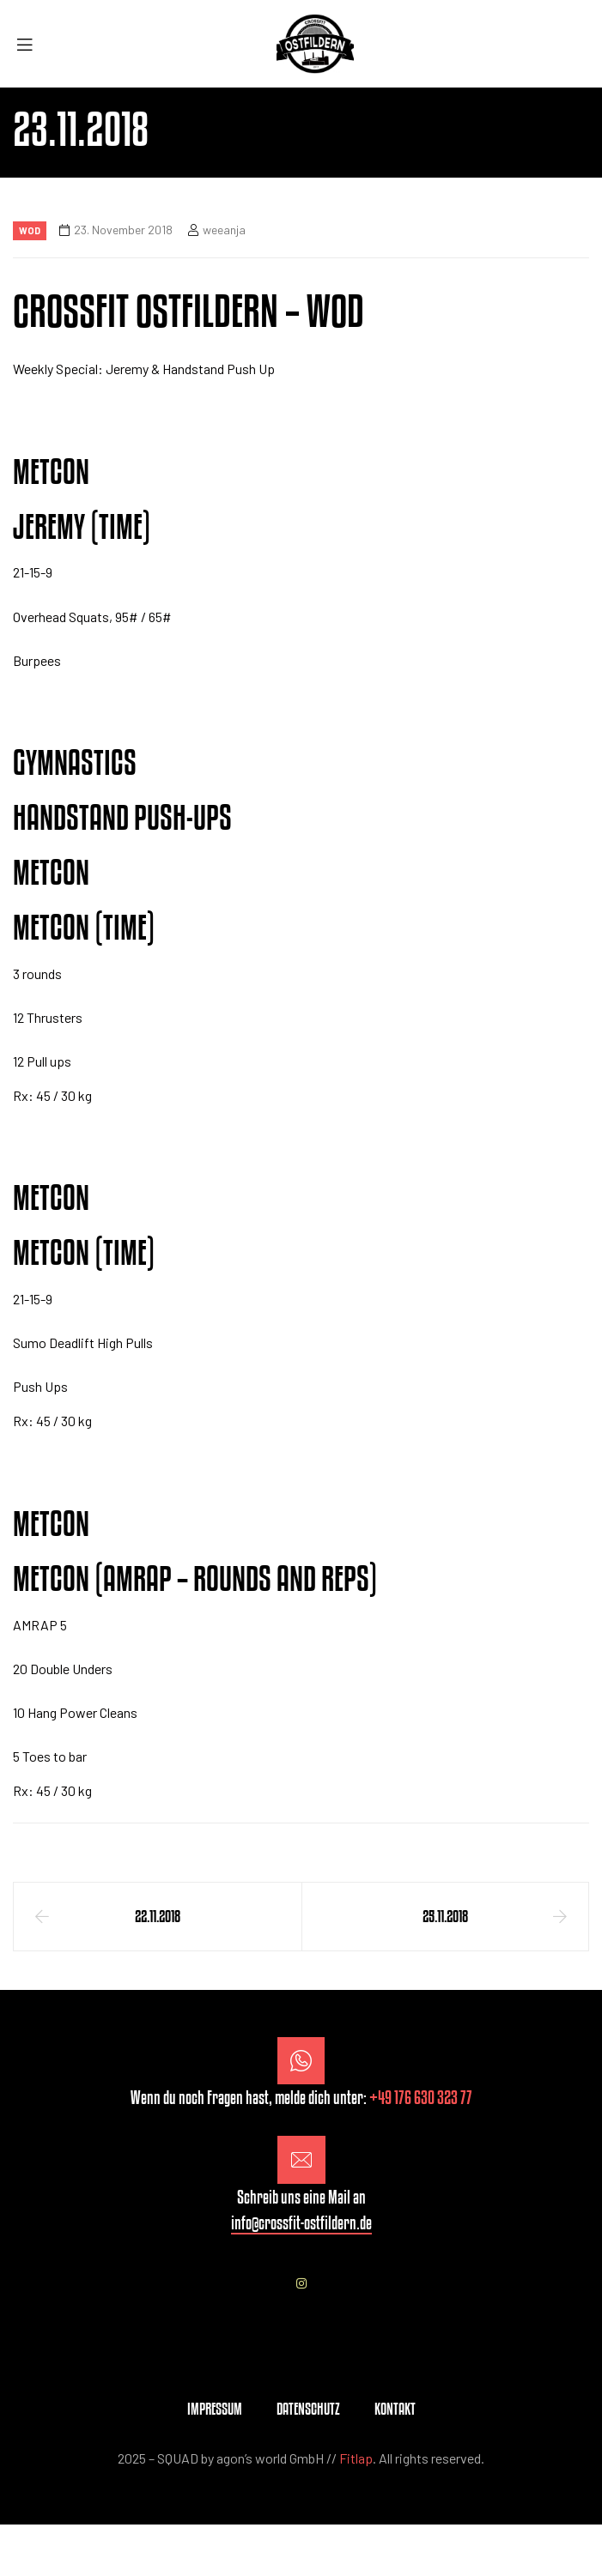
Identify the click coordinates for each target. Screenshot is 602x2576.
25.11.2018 (445, 1916)
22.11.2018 (157, 1916)
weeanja (224, 229)
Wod (29, 230)
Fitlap (356, 2458)
